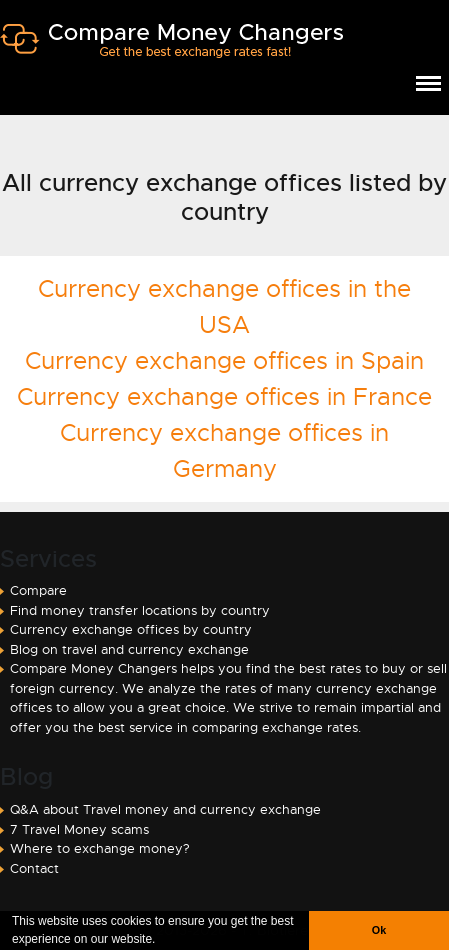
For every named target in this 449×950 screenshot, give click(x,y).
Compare (38, 590)
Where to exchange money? (100, 848)
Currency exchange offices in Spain (224, 361)
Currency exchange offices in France (224, 397)
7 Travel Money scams (79, 829)
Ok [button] (379, 930)
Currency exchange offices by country (131, 629)
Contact (34, 868)
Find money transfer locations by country (140, 610)
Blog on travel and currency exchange (129, 649)
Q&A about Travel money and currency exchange (165, 809)
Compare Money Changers (171, 48)
